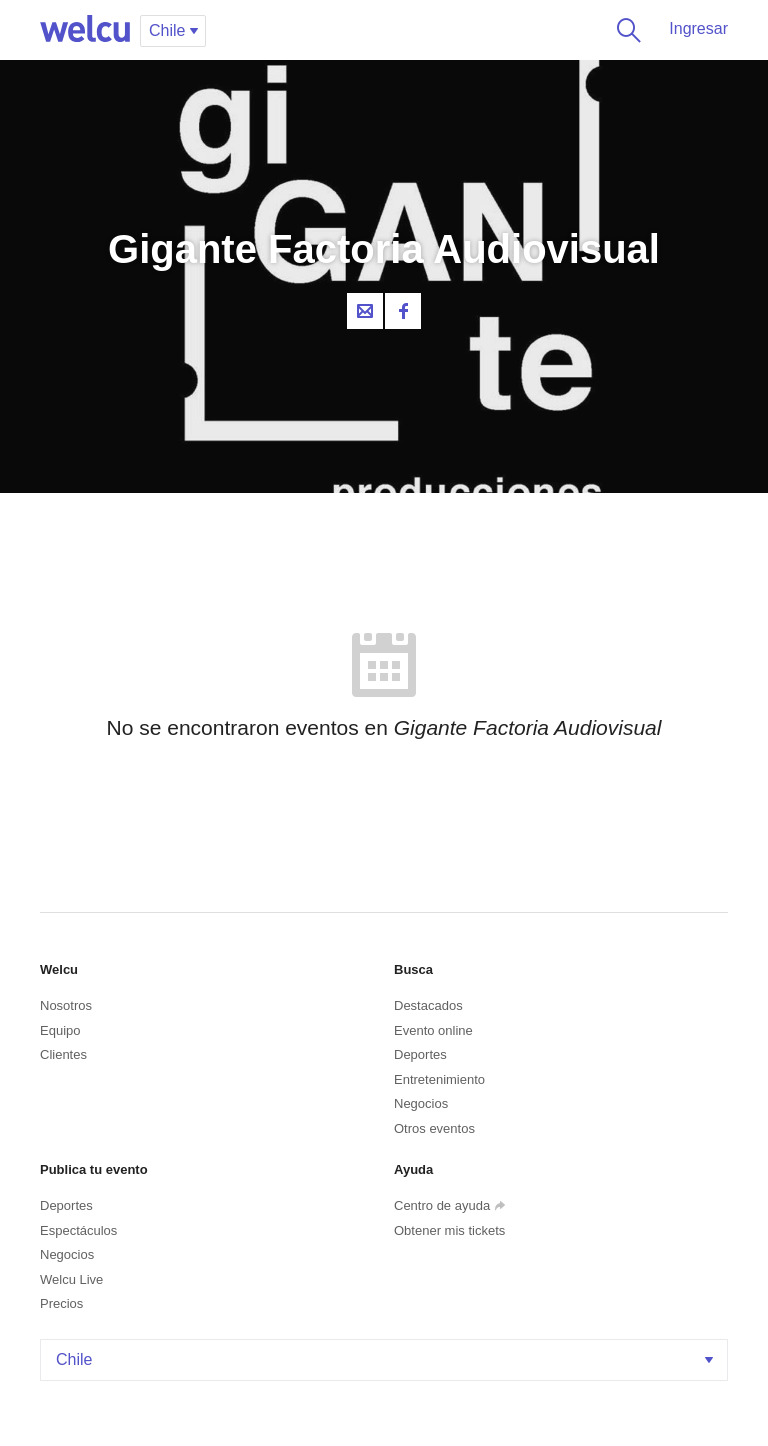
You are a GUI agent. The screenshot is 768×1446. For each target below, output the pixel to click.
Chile (386, 1359)
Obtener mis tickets (449, 1230)
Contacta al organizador (365, 311)
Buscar (625, 30)
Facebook (403, 311)
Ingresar (698, 28)
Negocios (421, 1103)
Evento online (433, 1030)
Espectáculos (78, 1230)
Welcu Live (71, 1279)
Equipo (60, 1030)
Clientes (63, 1054)
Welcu (85, 30)
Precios (61, 1303)
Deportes (420, 1054)
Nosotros (66, 1005)
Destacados (428, 1005)
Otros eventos (434, 1128)
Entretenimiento (439, 1079)
